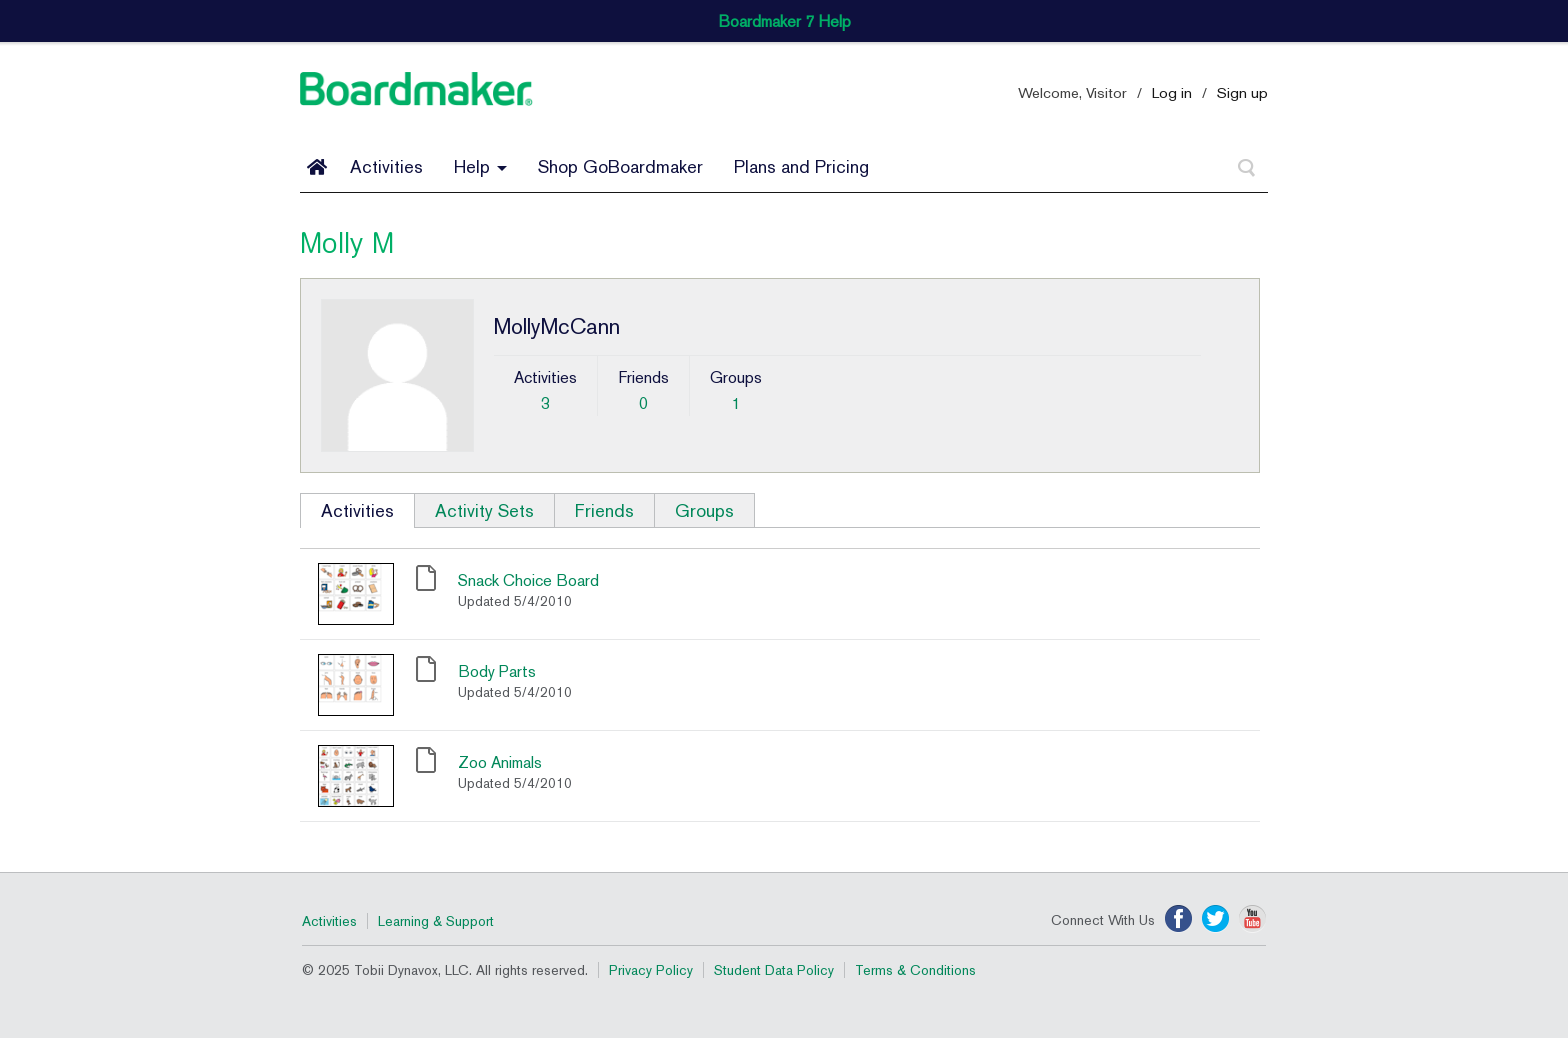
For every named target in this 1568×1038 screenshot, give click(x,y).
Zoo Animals (500, 762)
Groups (704, 510)
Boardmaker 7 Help (784, 21)
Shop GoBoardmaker (620, 166)
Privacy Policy (651, 970)
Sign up (1242, 92)
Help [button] (480, 166)
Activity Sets (484, 510)
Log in (1172, 92)
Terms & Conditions (915, 970)
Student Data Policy (774, 970)
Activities (386, 166)
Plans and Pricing (801, 166)
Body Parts (497, 671)
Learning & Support (436, 921)
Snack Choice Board (528, 580)
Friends (604, 510)
